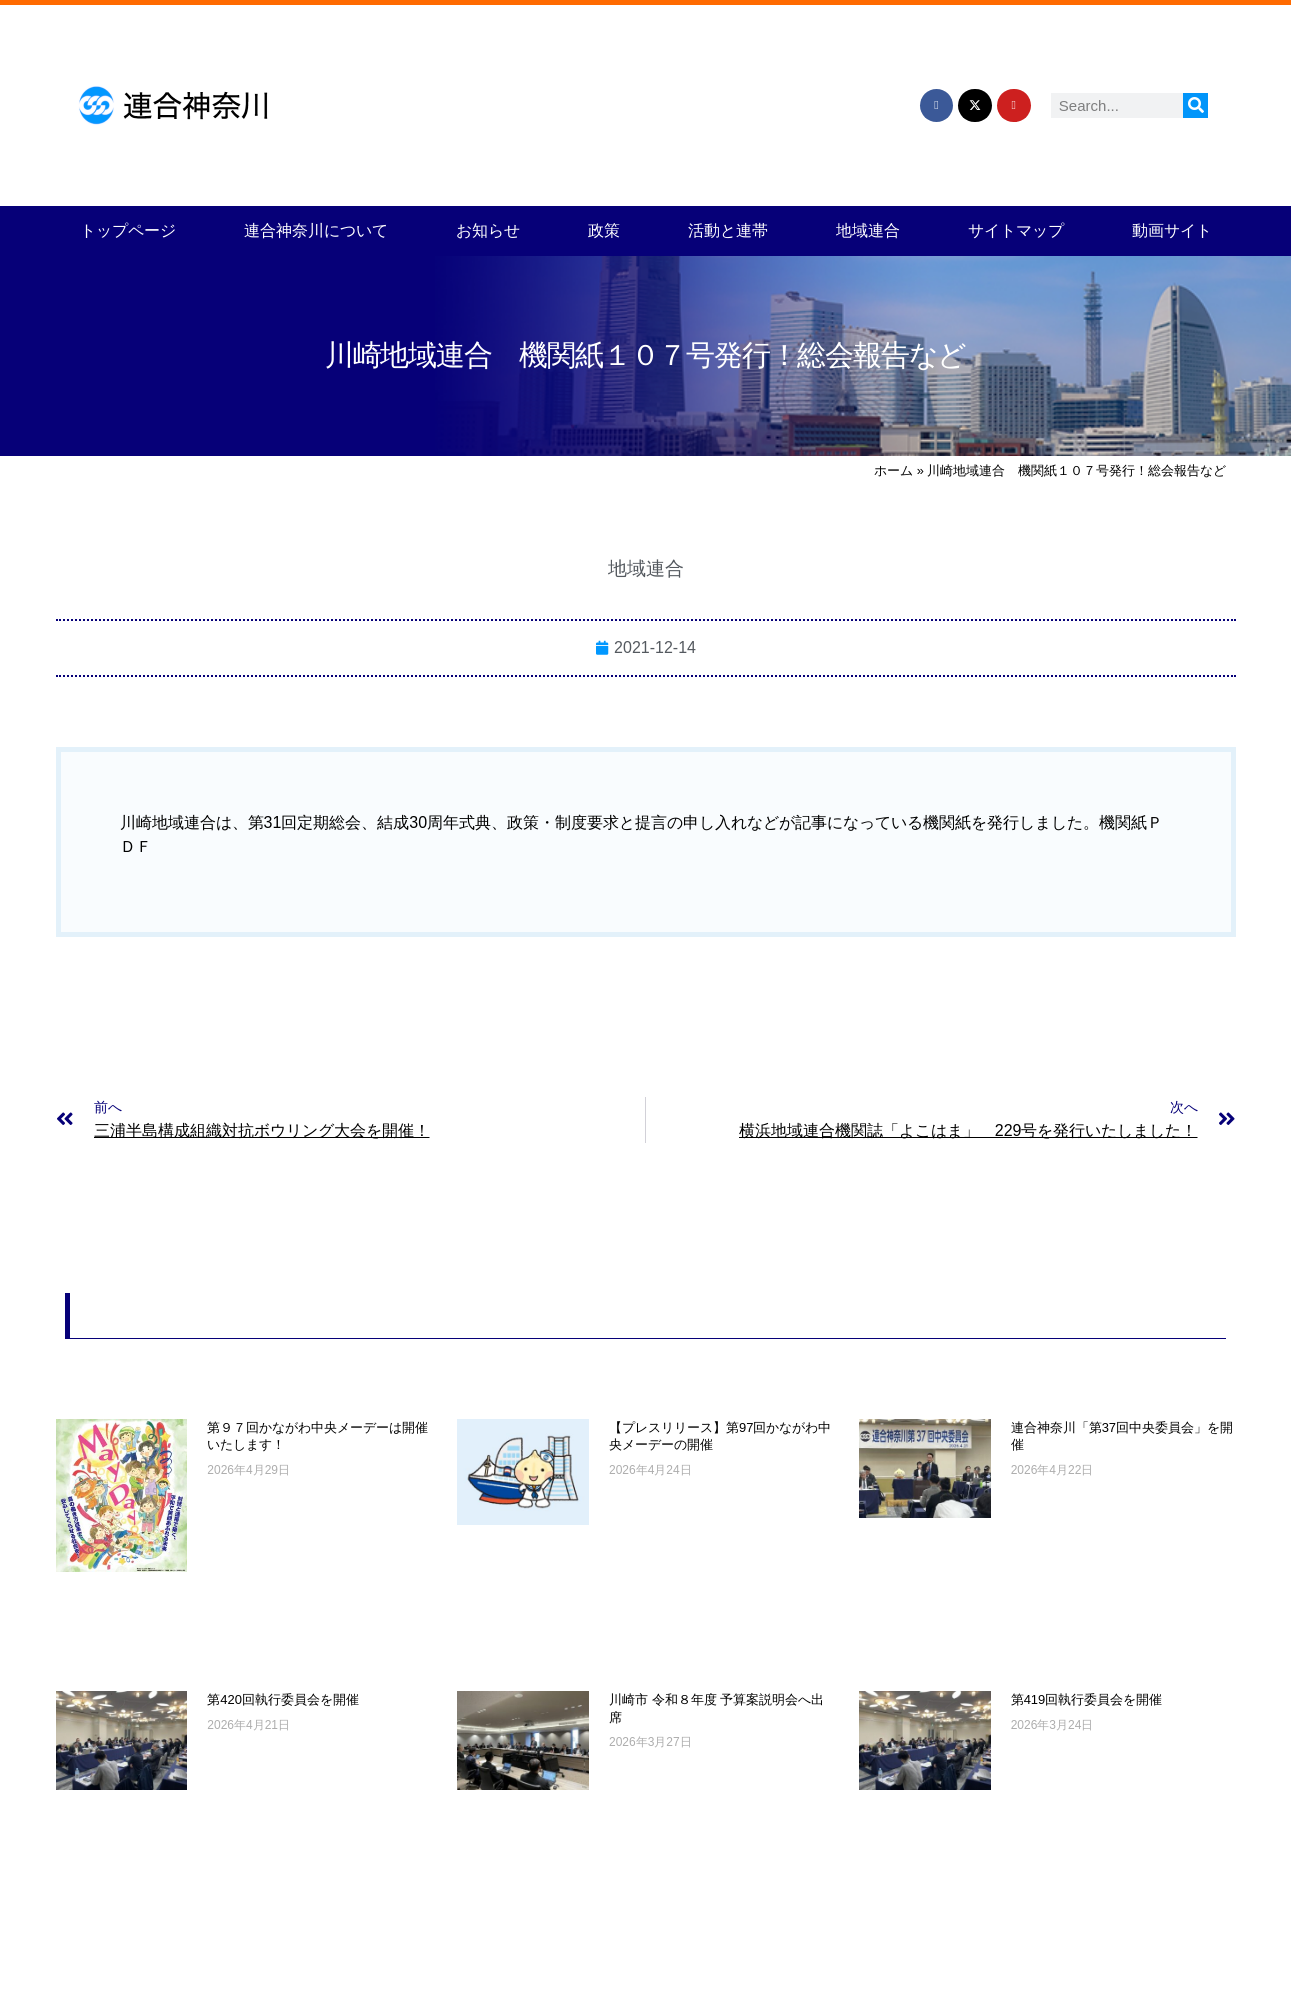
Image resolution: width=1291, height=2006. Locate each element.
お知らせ (488, 230)
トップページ (128, 230)
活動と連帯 (728, 230)
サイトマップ (1016, 230)
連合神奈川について (316, 230)
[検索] (1195, 105)
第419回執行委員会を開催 (1087, 1699)
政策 (604, 230)
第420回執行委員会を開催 (283, 1699)
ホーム (893, 470)
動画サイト (1172, 230)
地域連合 (868, 230)
